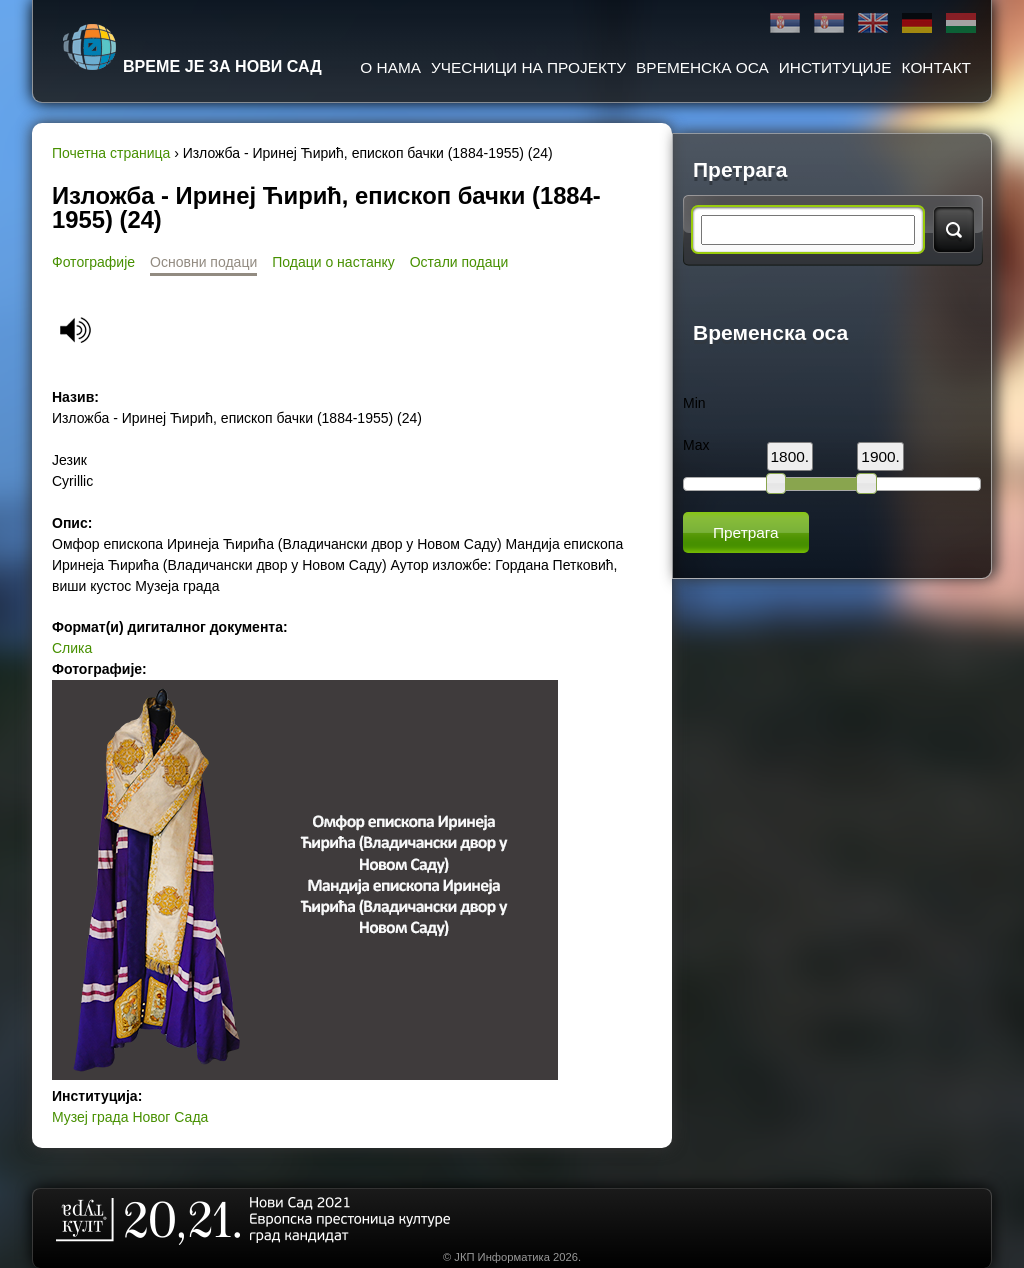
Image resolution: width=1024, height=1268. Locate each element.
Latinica (829, 23)
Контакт (936, 67)
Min (694, 403)
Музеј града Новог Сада (130, 1117)
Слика (72, 648)
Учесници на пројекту (528, 67)
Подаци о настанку (333, 262)
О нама (390, 67)
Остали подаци (459, 262)
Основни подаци (203, 262)
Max (696, 445)
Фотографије (93, 262)
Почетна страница (111, 153)
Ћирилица (785, 23)
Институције (835, 67)
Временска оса (702, 67)
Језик (69, 460)
